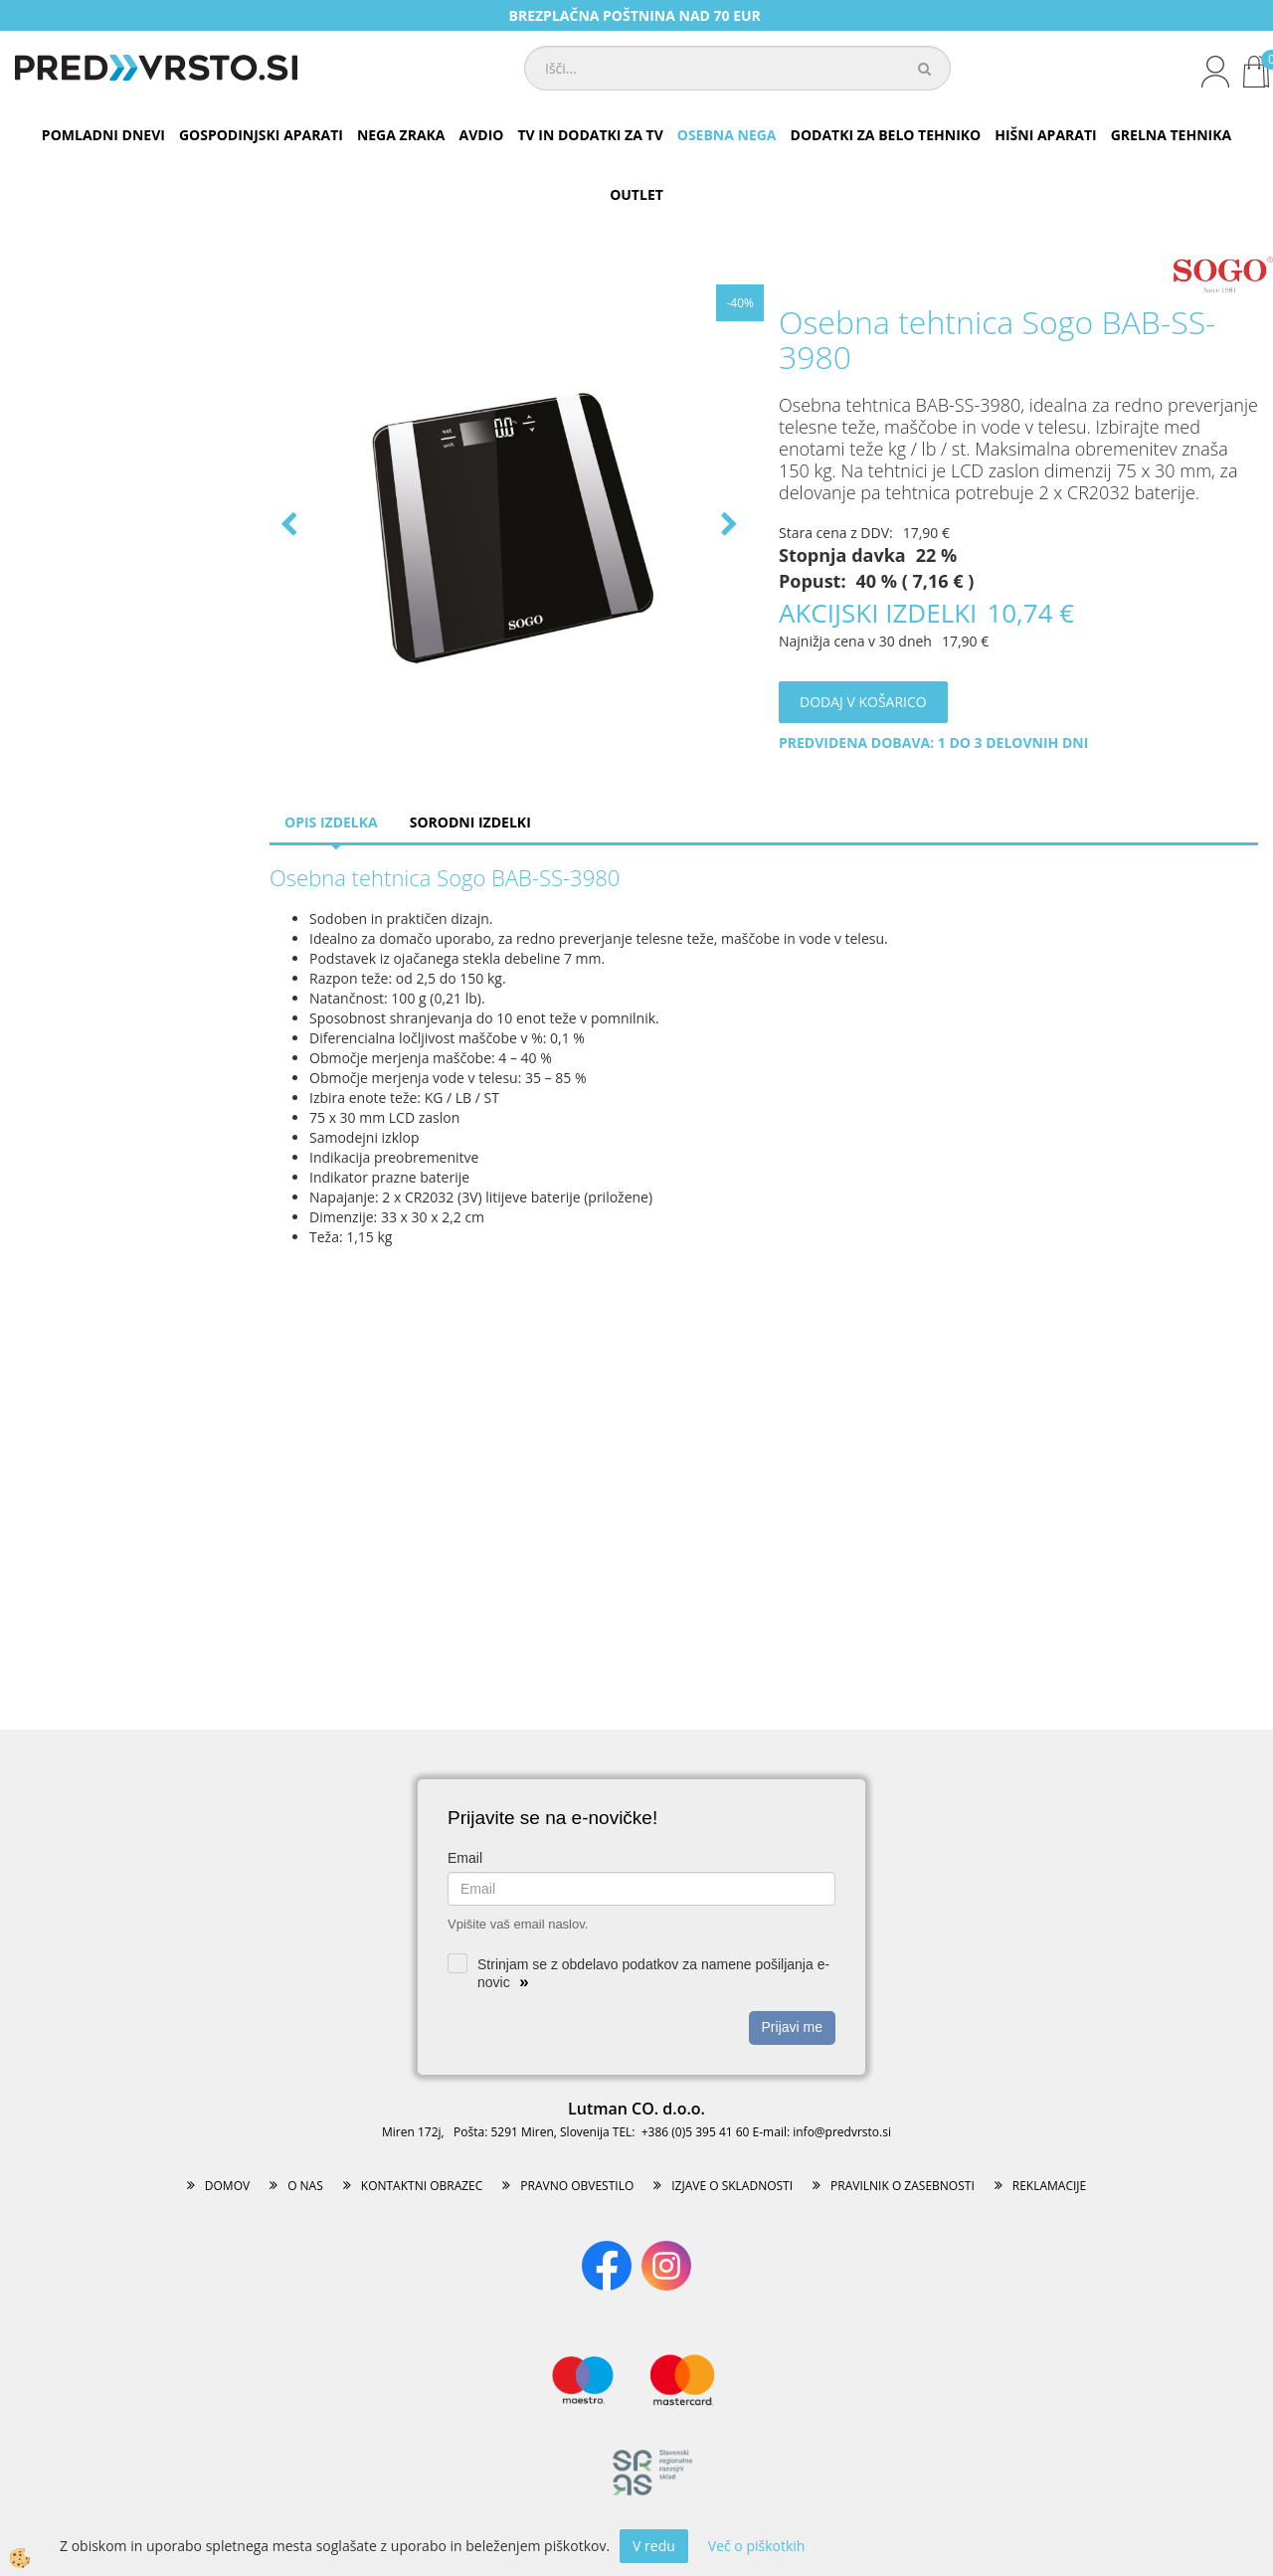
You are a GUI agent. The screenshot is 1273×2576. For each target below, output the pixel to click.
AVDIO (481, 134)
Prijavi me (792, 2027)
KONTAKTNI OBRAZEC (422, 2185)
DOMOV (227, 2185)
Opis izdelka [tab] (331, 822)
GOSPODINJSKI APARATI (261, 134)
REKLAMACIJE (1049, 2185)
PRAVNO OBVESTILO (577, 2185)
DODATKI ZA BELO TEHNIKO (886, 134)
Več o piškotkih (757, 2545)
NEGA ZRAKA (401, 134)
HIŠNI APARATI (1045, 134)
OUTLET (636, 194)
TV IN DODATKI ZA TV (589, 134)
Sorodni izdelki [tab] (470, 822)
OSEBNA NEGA (727, 134)
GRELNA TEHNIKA (1171, 134)
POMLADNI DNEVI (103, 134)
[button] (727, 525)
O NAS (305, 2185)
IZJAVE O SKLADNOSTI (732, 2185)
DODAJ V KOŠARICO (863, 701)
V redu (654, 2545)
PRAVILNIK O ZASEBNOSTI (902, 2185)
